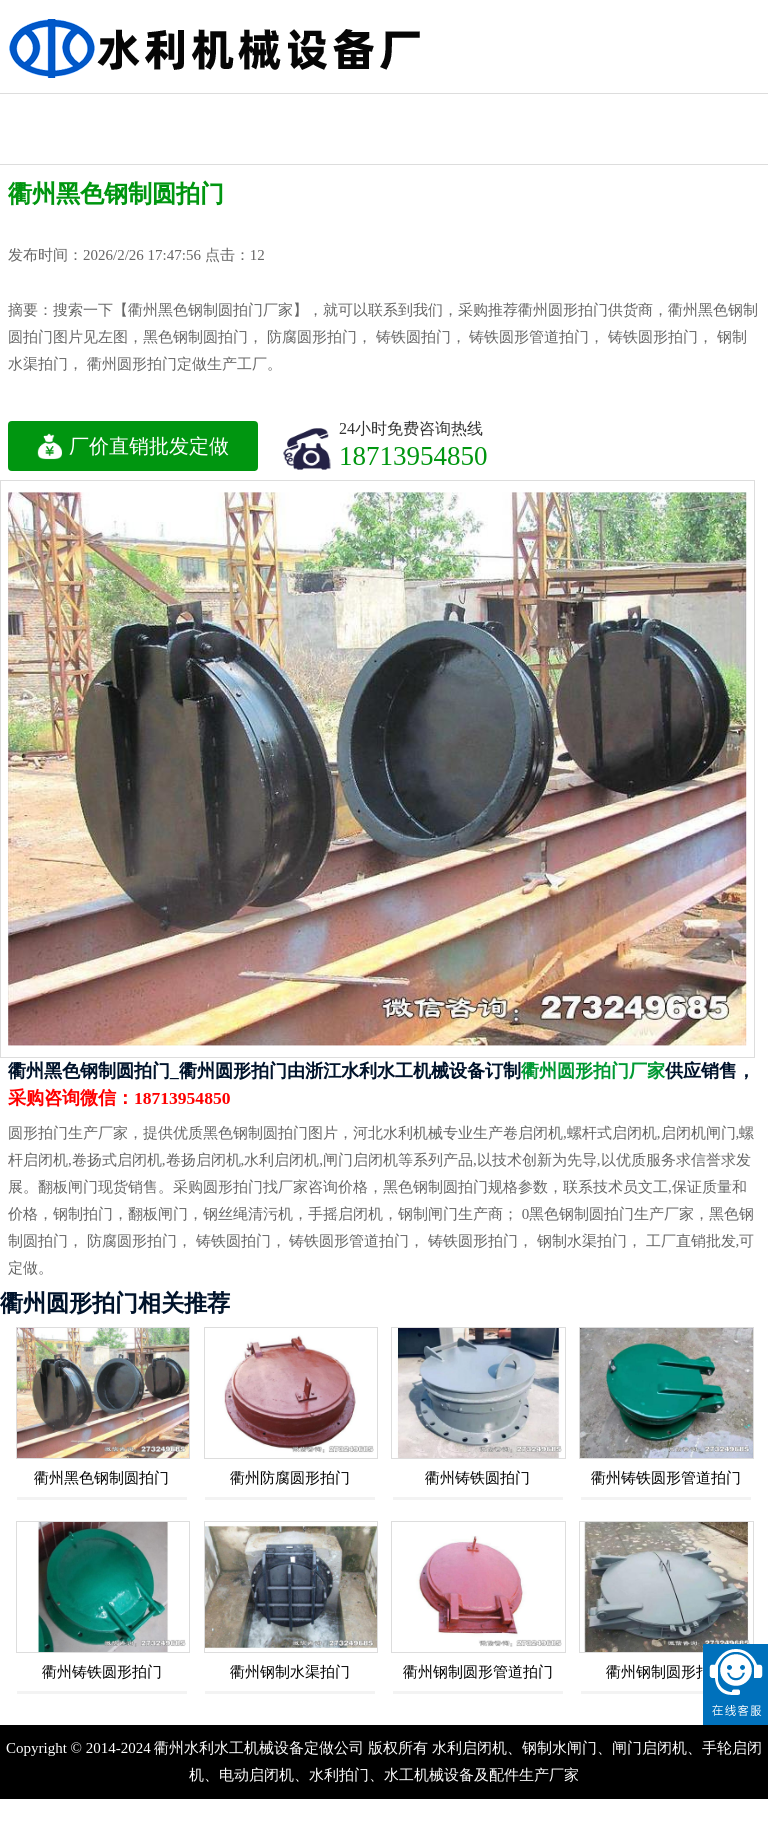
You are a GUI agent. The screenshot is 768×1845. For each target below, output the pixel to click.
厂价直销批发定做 (133, 446)
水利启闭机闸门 (55, 129)
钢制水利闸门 (164, 146)
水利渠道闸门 (491, 111)
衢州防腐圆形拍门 (290, 1478)
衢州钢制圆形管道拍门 (478, 1672)
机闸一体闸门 (382, 111)
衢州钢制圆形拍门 (666, 1672)
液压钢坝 (709, 111)
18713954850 (413, 455)
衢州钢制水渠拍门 (290, 1672)
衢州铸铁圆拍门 (477, 1478)
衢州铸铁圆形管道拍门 (666, 1478)
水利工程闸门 (164, 111)
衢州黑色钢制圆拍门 (101, 1478)
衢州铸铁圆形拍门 (102, 1672)
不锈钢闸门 (600, 111)
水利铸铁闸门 (273, 111)
